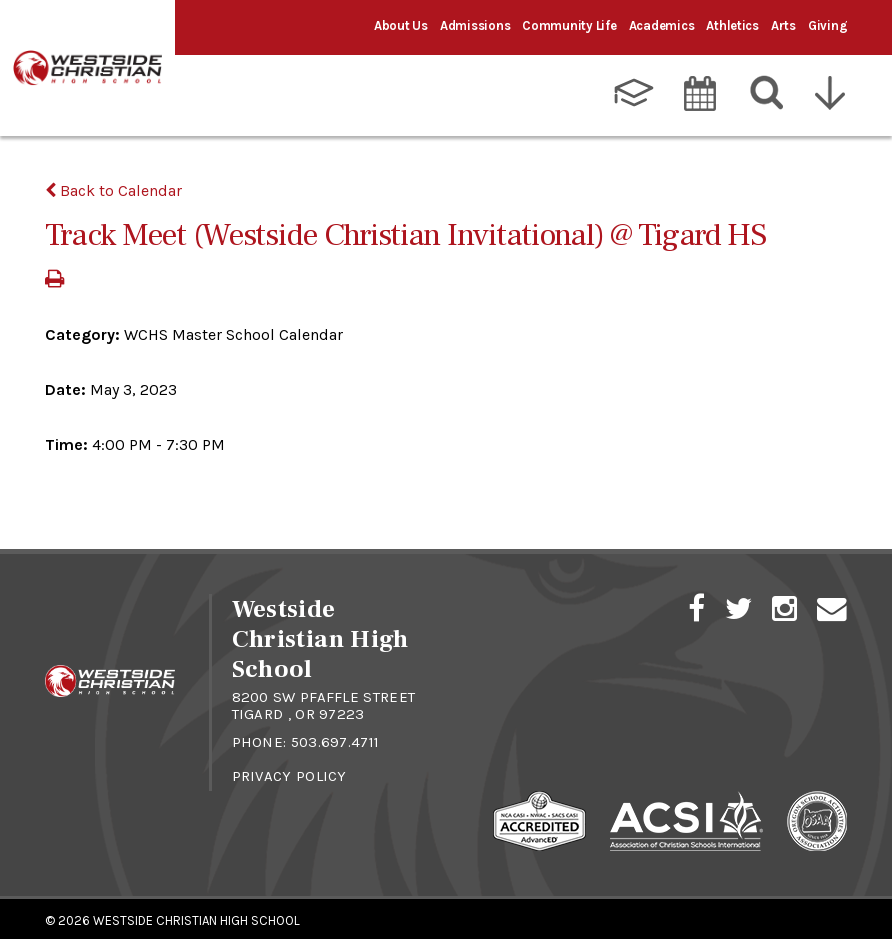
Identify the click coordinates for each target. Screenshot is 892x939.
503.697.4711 (335, 738)
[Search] (767, 89)
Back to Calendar (113, 186)
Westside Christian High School (196, 916)
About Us (401, 25)
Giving (827, 25)
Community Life (569, 25)
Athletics (732, 25)
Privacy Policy (289, 772)
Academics (662, 25)
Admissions (475, 25)
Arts (783, 25)
